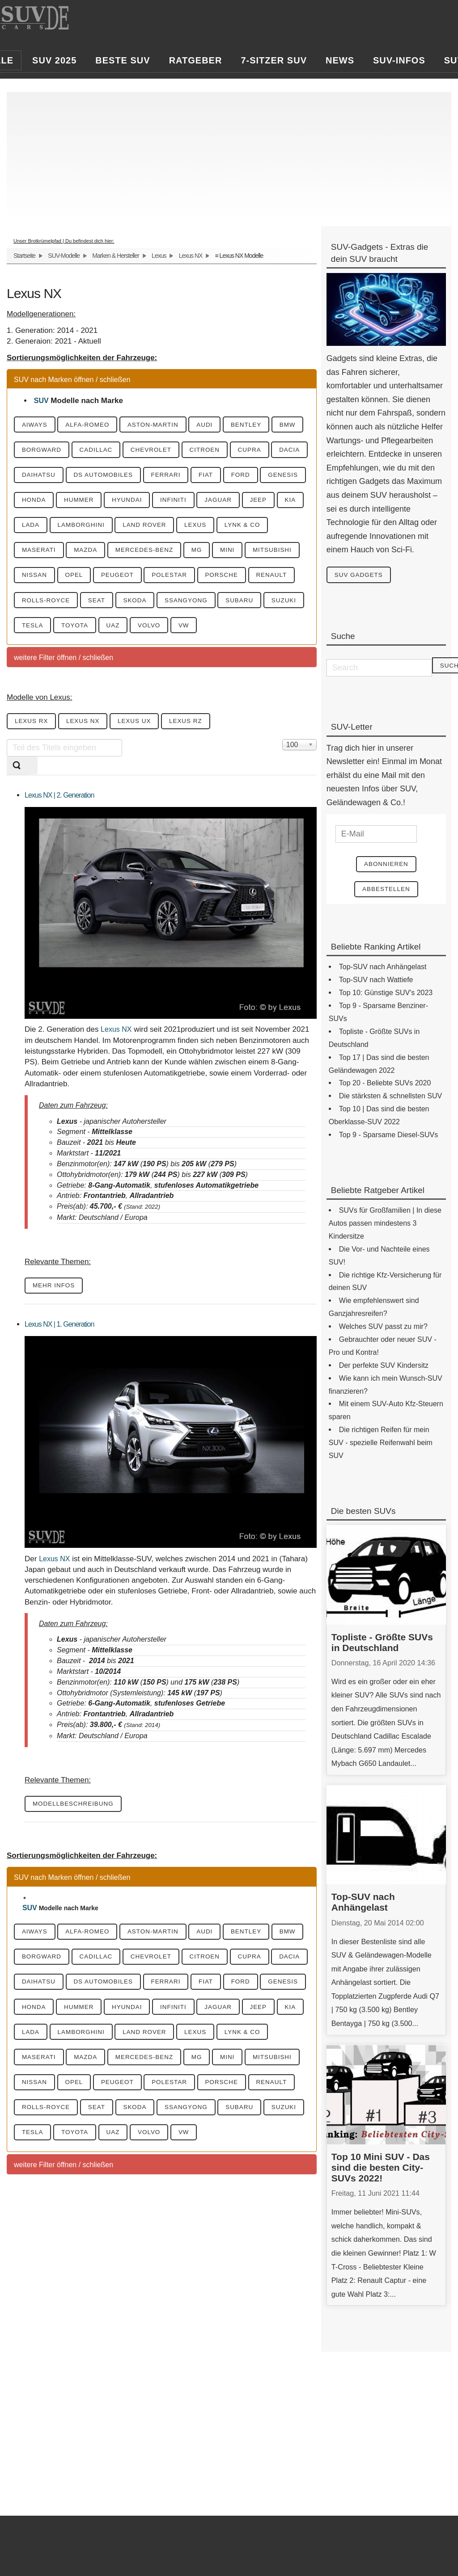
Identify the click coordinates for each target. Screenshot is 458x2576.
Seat (104, 632)
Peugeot (81, 606)
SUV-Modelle (64, 255)
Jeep (131, 528)
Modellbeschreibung (76, 1839)
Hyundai (269, 502)
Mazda (263, 554)
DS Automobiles (200, 476)
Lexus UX (146, 755)
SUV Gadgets (361, 575)
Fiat (31, 502)
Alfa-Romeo (95, 425)
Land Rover (46, 554)
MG (111, 580)
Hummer (216, 502)
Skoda (147, 632)
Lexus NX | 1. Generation (59, 1359)
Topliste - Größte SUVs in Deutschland (382, 1644)
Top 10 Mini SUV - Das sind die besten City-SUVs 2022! (380, 2170)
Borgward (82, 450)
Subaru (261, 632)
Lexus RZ (203, 755)
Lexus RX (34, 755)
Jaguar (87, 528)
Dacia (80, 476)
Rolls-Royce (48, 632)
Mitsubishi (195, 580)
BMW (32, 450)
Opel (33, 606)
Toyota (129, 658)
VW (251, 658)
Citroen (260, 450)
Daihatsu (130, 476)
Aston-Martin (165, 425)
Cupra (36, 476)
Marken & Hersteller (115, 255)
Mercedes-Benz (54, 580)
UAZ (171, 658)
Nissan (250, 580)
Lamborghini (259, 528)
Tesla (82, 658)
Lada (204, 528)
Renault (250, 606)
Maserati (211, 554)
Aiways (37, 425)
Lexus (159, 255)
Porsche (195, 606)
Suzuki (36, 658)
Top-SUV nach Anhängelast (363, 1904)
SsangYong (203, 632)
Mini (145, 580)
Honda (166, 502)
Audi (222, 425)
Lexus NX (191, 255)
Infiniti (37, 528)
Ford (70, 502)
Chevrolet (202, 450)
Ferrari (268, 476)
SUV (41, 400)
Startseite (24, 255)
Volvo (212, 658)
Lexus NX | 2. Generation (59, 829)
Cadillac (142, 450)
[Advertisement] (229, 154)
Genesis (117, 502)
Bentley (268, 425)
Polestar (137, 606)
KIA (168, 528)
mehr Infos (56, 1320)
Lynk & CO (153, 554)
